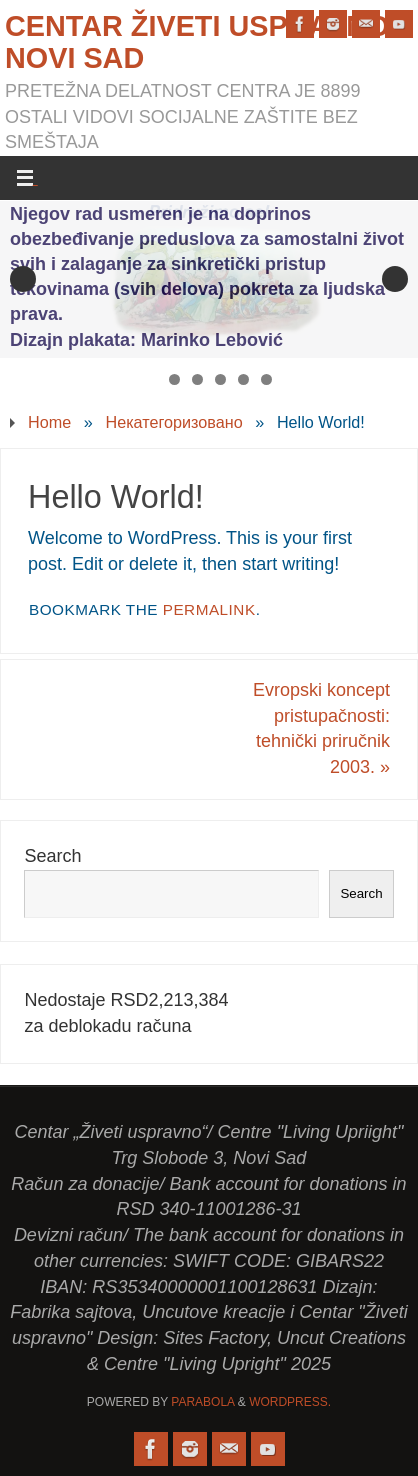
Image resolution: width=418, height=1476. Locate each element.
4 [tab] (220, 379)
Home (49, 422)
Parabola (202, 1402)
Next (395, 279)
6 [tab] (266, 379)
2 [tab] (174, 379)
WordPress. (290, 1402)
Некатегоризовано (173, 422)
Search (52, 856)
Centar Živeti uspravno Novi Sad (197, 42)
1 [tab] (151, 379)
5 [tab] (243, 379)
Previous (23, 279)
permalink (209, 609)
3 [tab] (197, 379)
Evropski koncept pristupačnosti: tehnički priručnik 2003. (321, 728)
